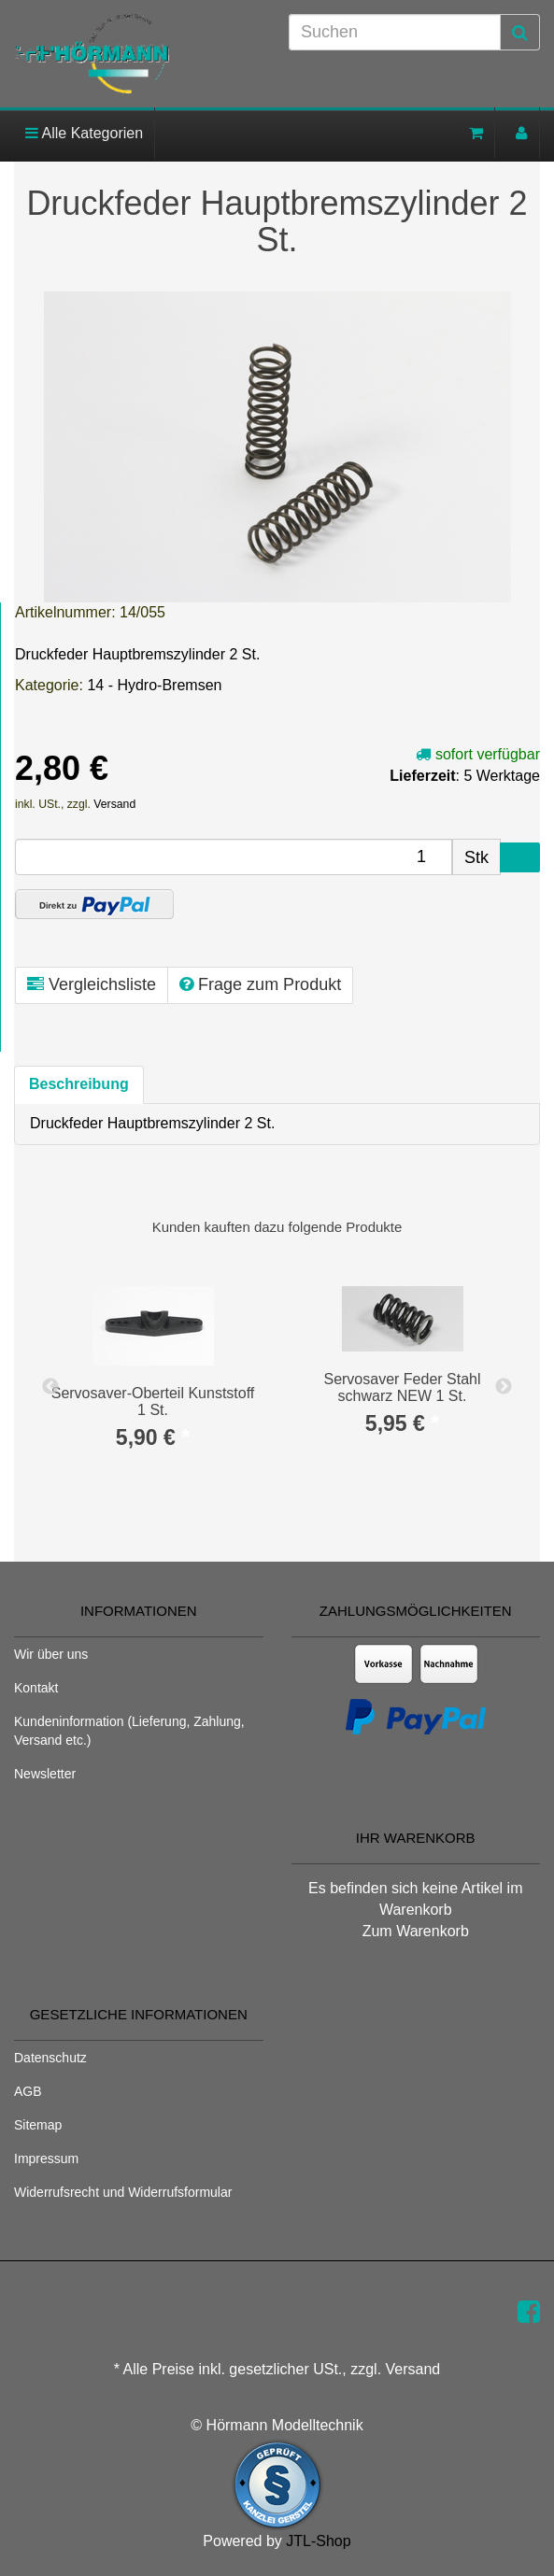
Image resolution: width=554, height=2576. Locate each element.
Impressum (46, 2158)
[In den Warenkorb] (520, 857)
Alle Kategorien (84, 133)
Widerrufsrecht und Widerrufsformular (123, 2192)
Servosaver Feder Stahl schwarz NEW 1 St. (401, 1387)
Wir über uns (51, 1654)
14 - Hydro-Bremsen (154, 685)
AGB (28, 2091)
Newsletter (45, 1773)
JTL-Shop (318, 2541)
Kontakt (36, 1687)
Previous (50, 1387)
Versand (114, 804)
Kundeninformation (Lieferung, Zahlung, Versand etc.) (129, 1731)
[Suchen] (395, 32)
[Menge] (233, 857)
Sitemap (38, 2124)
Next (503, 1387)
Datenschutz (50, 2057)
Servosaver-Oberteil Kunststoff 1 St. (153, 1401)
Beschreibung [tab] (79, 1084)
